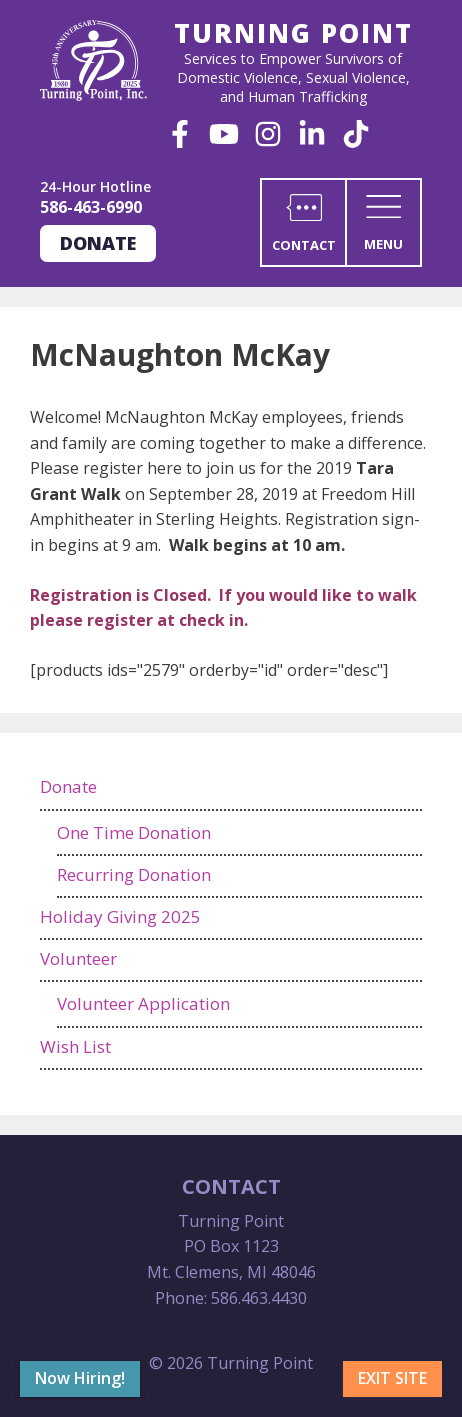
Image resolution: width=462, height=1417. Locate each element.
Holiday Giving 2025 (120, 916)
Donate (98, 243)
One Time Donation (134, 832)
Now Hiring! (80, 1378)
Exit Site (392, 1378)
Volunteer (78, 958)
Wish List (75, 1046)
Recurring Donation (134, 874)
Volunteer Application (143, 1003)
